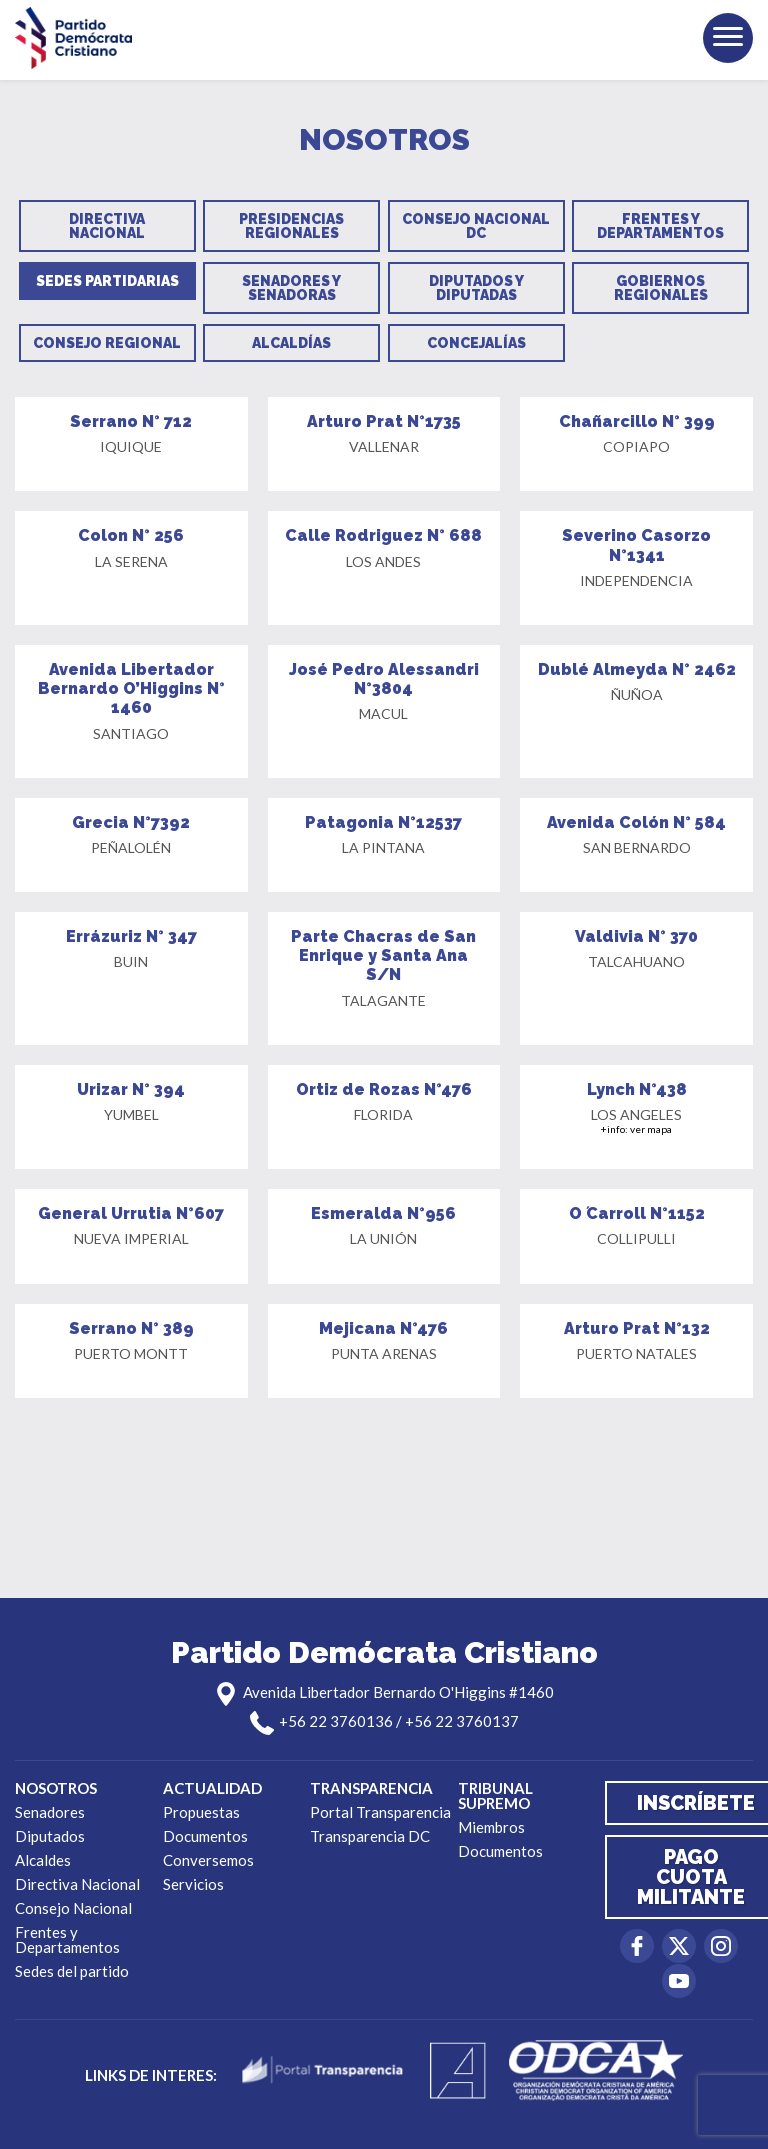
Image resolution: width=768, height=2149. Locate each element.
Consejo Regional (107, 343)
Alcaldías (291, 343)
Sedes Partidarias (107, 281)
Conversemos (208, 1860)
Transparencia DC (370, 1836)
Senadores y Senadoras (291, 288)
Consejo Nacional (73, 1908)
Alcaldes (43, 1860)
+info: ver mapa (636, 1129)
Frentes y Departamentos (660, 226)
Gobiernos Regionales (661, 288)
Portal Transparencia (380, 1812)
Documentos (205, 1836)
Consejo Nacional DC (476, 226)
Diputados (50, 1836)
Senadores (50, 1812)
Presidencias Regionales (291, 226)
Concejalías (476, 343)
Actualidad (212, 1788)
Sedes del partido (72, 1971)
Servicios (193, 1884)
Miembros (491, 1827)
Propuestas (201, 1812)
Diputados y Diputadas (476, 288)
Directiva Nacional (107, 226)
